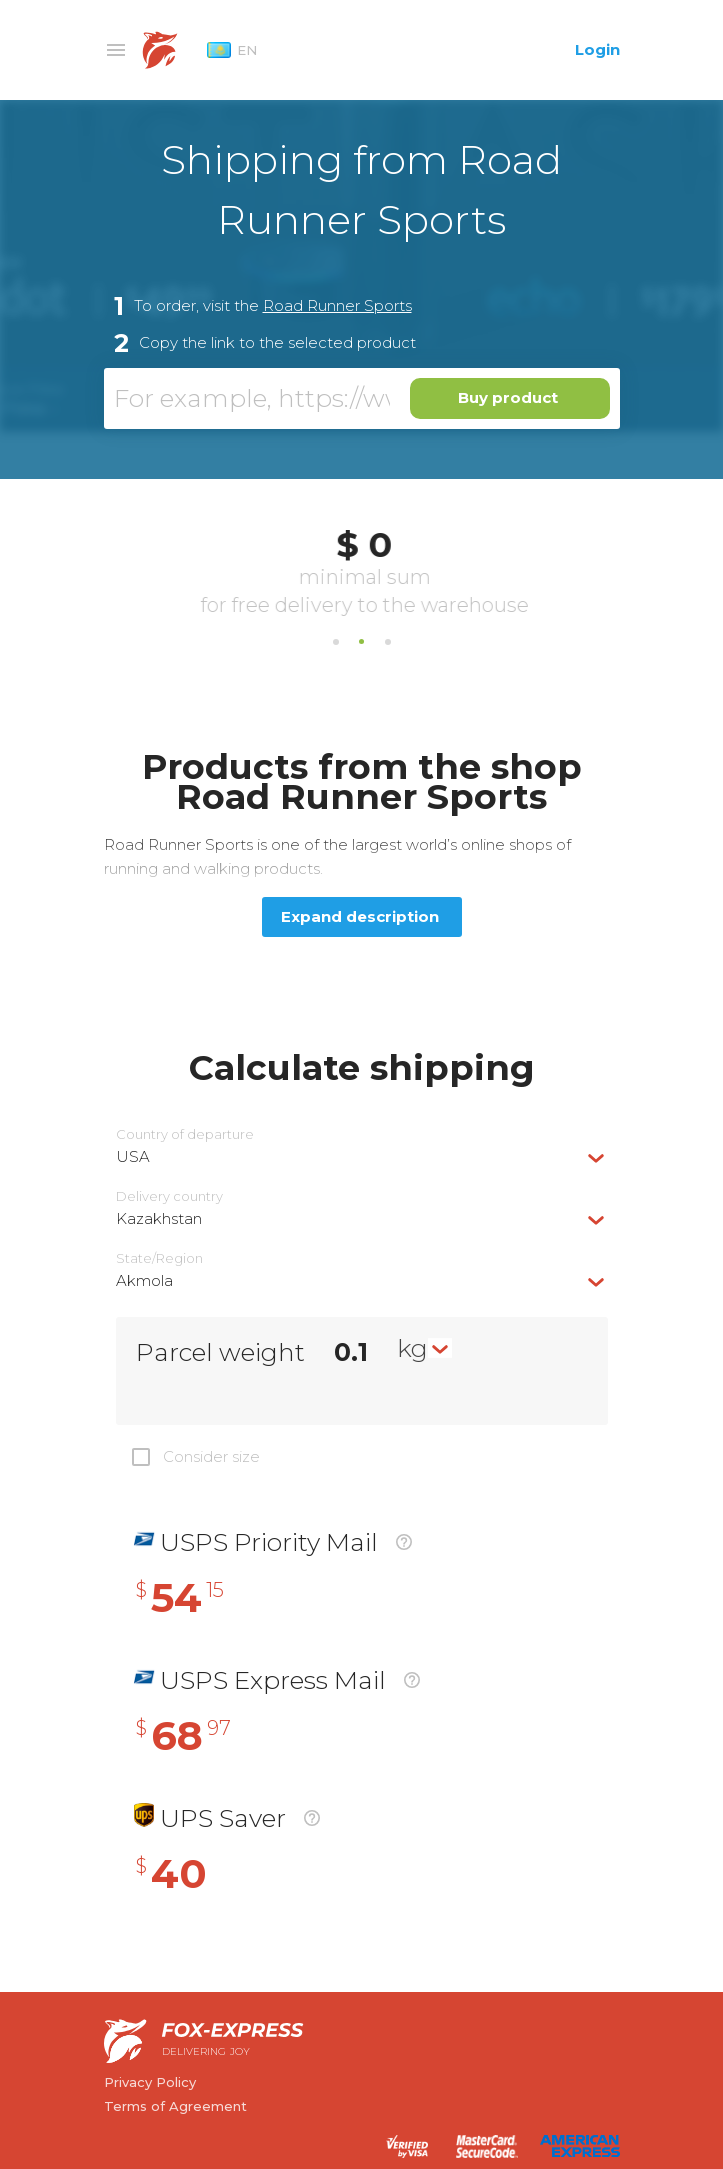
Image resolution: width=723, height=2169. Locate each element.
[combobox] (362, 1156)
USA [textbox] (133, 1156)
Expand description (360, 916)
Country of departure (185, 1134)
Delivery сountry (169, 1196)
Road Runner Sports (337, 305)
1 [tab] (336, 642)
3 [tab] (388, 642)
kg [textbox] (412, 1348)
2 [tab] (362, 642)
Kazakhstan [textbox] (159, 1218)
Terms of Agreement (175, 2106)
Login (597, 49)
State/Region (159, 1258)
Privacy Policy (150, 2082)
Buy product (508, 397)
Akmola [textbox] (144, 1280)
